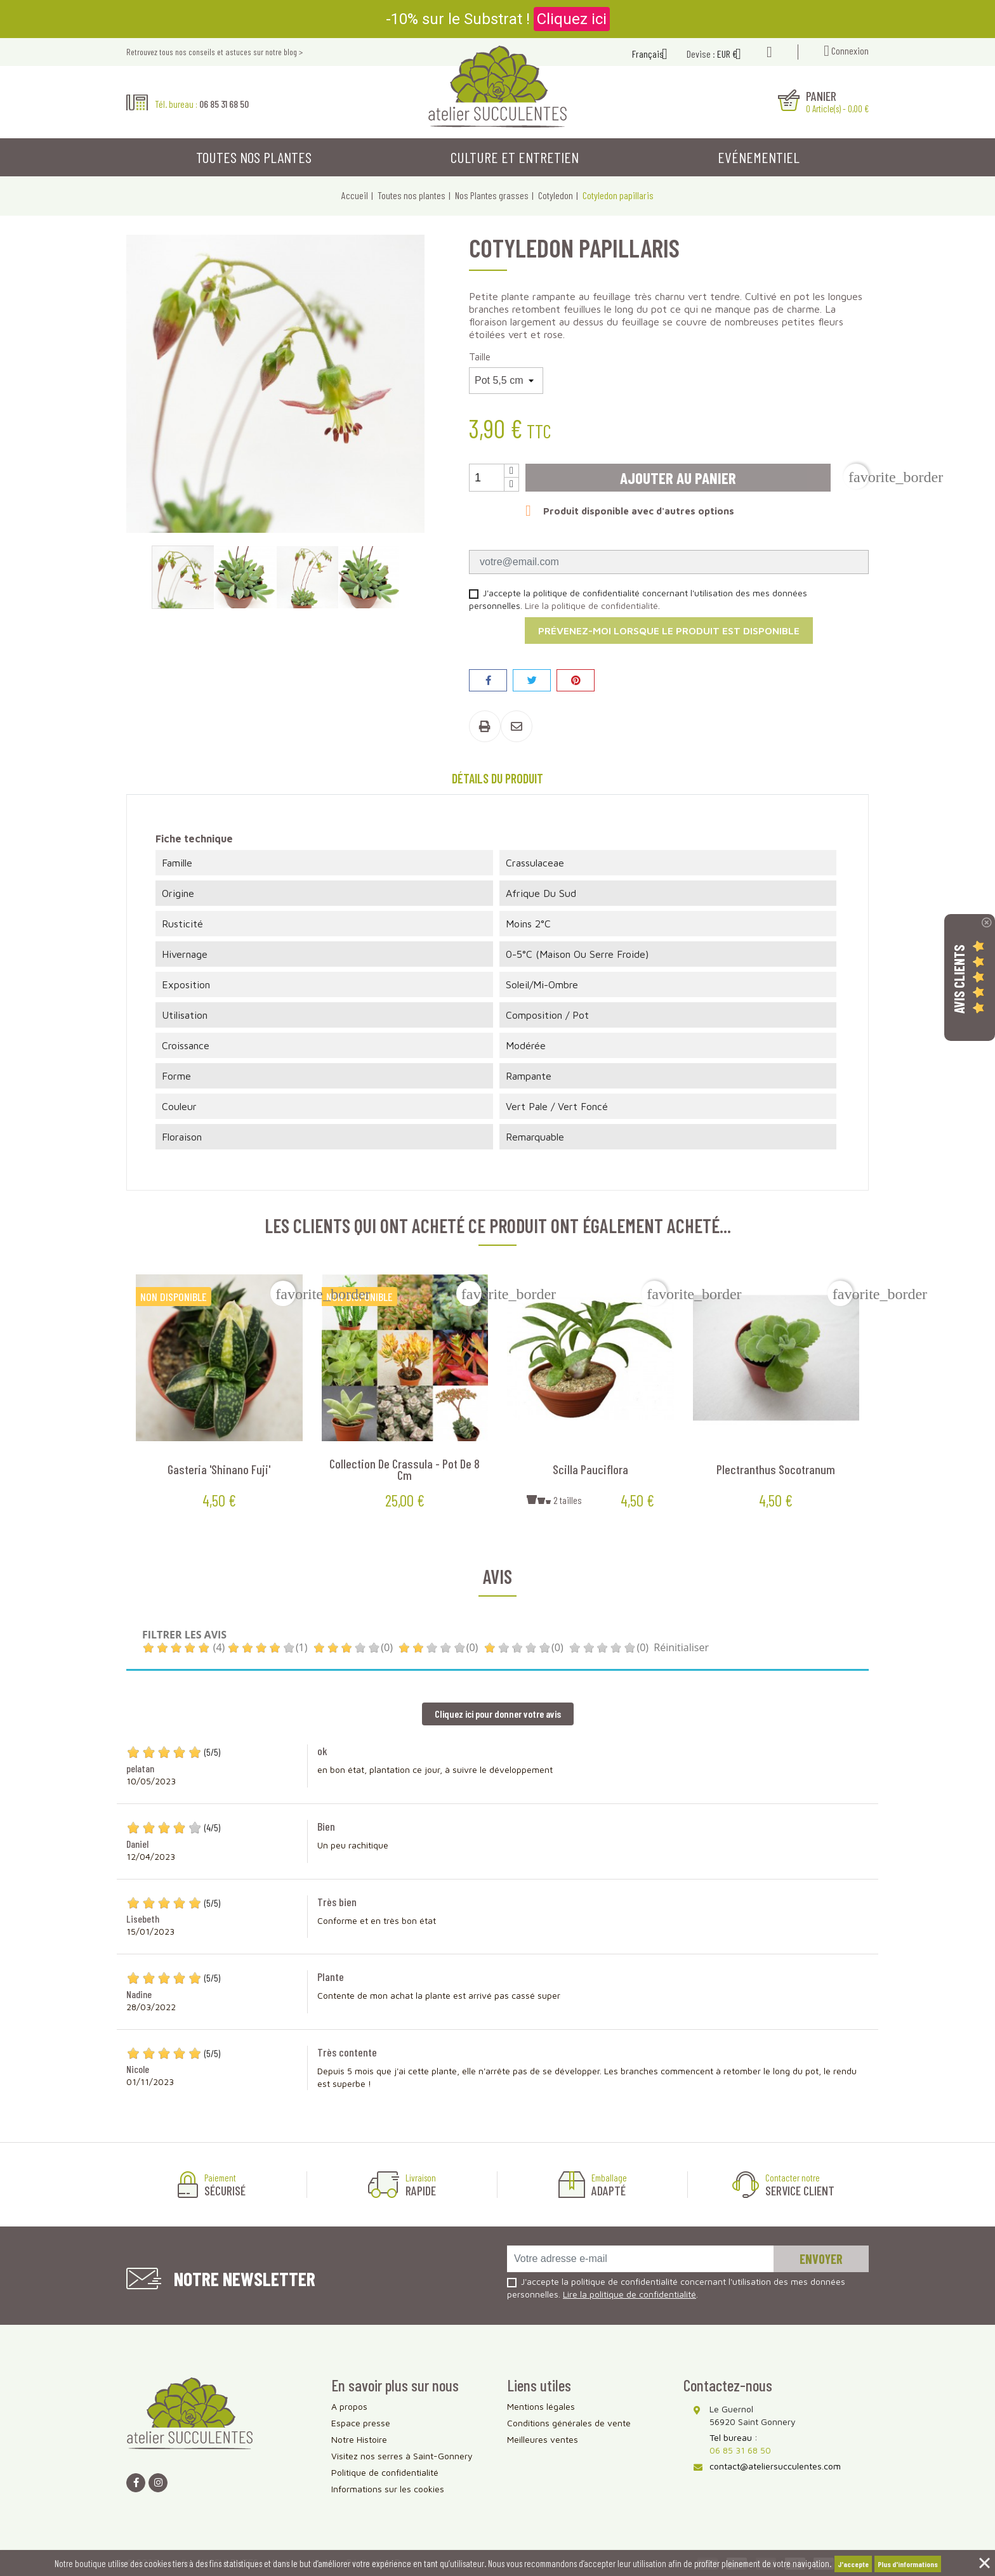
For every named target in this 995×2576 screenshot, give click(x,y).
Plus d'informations (908, 2564)
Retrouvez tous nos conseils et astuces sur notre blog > (214, 51)
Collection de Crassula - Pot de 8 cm (404, 1469)
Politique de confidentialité (384, 2472)
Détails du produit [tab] (497, 778)
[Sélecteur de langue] (654, 55)
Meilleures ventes (542, 2439)
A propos (349, 2406)
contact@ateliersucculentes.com (775, 2466)
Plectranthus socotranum (775, 1469)
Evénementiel (759, 157)
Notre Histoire (359, 2439)
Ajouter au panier (678, 477)
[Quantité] (486, 478)
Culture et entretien (515, 157)
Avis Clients (959, 979)
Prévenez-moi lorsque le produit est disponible (669, 630)
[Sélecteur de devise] (734, 55)
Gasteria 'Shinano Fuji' (219, 1469)
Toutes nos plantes (254, 157)
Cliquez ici (572, 19)
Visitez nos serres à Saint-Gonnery (402, 2455)
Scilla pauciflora (590, 1469)
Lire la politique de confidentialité (591, 605)
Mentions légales (541, 2406)
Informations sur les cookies (387, 2488)
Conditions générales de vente (569, 2422)
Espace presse (360, 2422)
